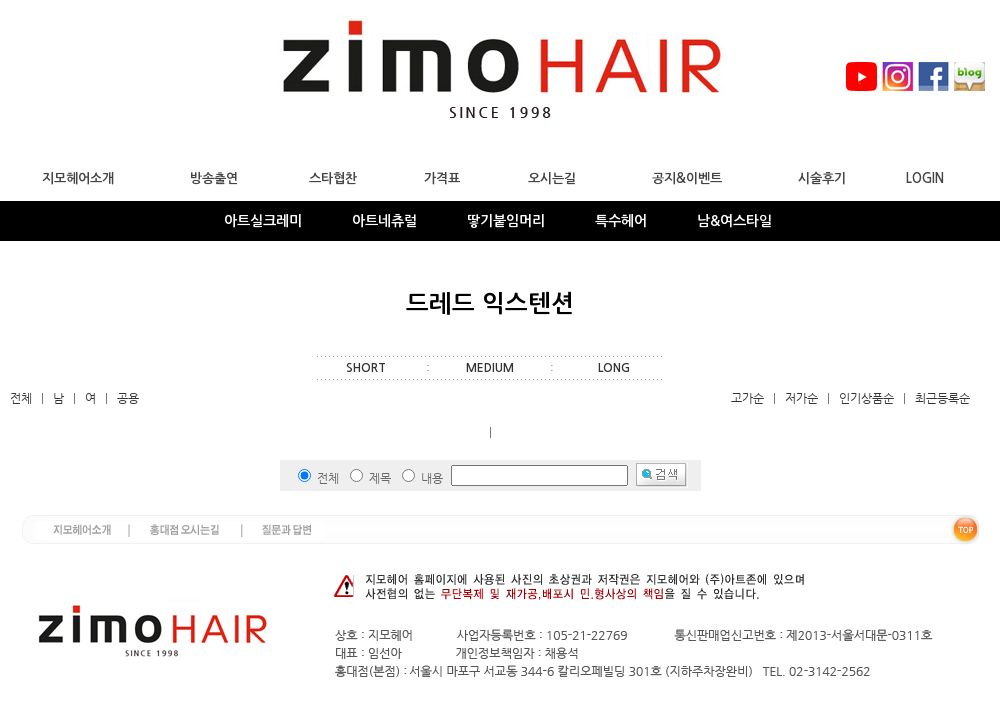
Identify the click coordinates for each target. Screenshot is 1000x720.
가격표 (442, 178)
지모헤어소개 (78, 178)
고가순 (747, 398)
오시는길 (552, 178)
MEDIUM (490, 368)
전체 (21, 398)
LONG (614, 368)
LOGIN (925, 178)
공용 (128, 398)
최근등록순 (942, 398)
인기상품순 (866, 398)
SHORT (366, 368)
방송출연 (214, 178)
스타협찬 (333, 178)
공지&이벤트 (687, 178)
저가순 (801, 398)
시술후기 (822, 178)
